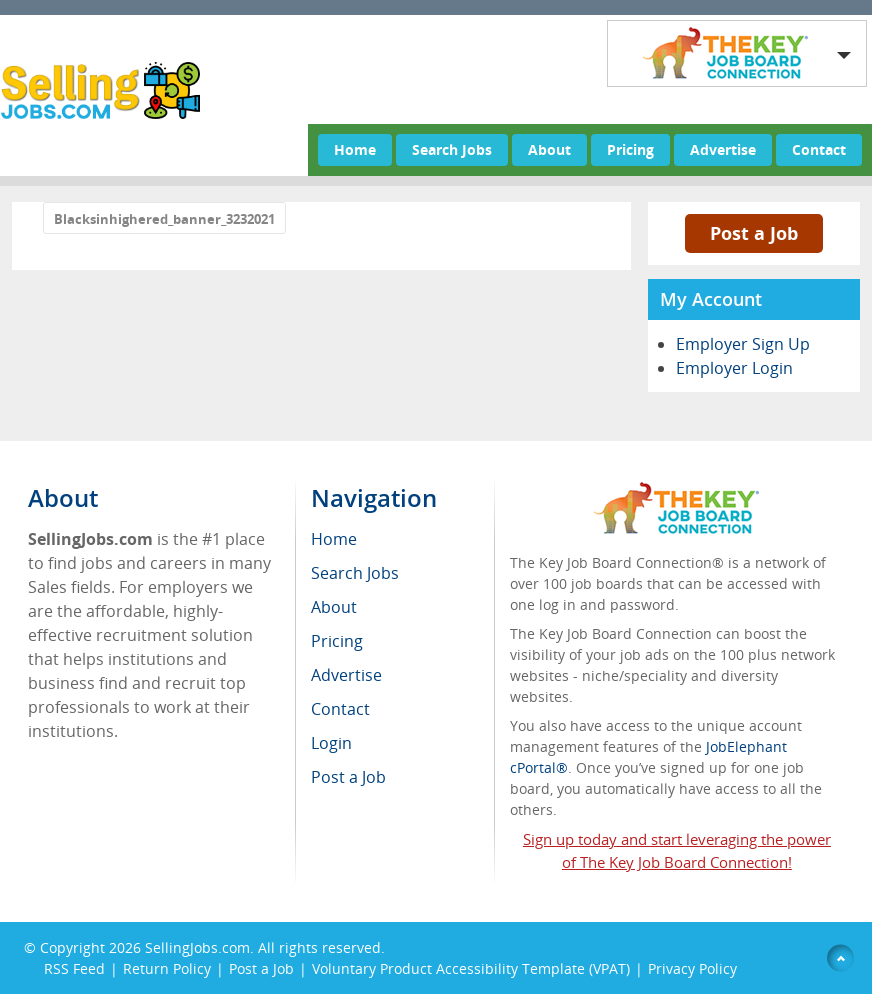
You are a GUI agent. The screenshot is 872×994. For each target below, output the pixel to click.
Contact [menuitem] (340, 709)
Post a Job (754, 233)
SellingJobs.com (197, 947)
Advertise (723, 149)
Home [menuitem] (334, 539)
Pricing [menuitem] (337, 641)
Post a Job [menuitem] (348, 777)
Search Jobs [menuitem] (355, 573)
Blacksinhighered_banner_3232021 (164, 219)
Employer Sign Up (743, 344)
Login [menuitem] (331, 743)
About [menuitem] (334, 607)
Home (355, 149)
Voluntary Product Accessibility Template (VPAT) (471, 968)
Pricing (630, 149)
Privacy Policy (694, 968)
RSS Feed (74, 968)
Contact (819, 149)
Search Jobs (452, 149)
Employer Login (734, 368)
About (549, 149)
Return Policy (167, 968)
